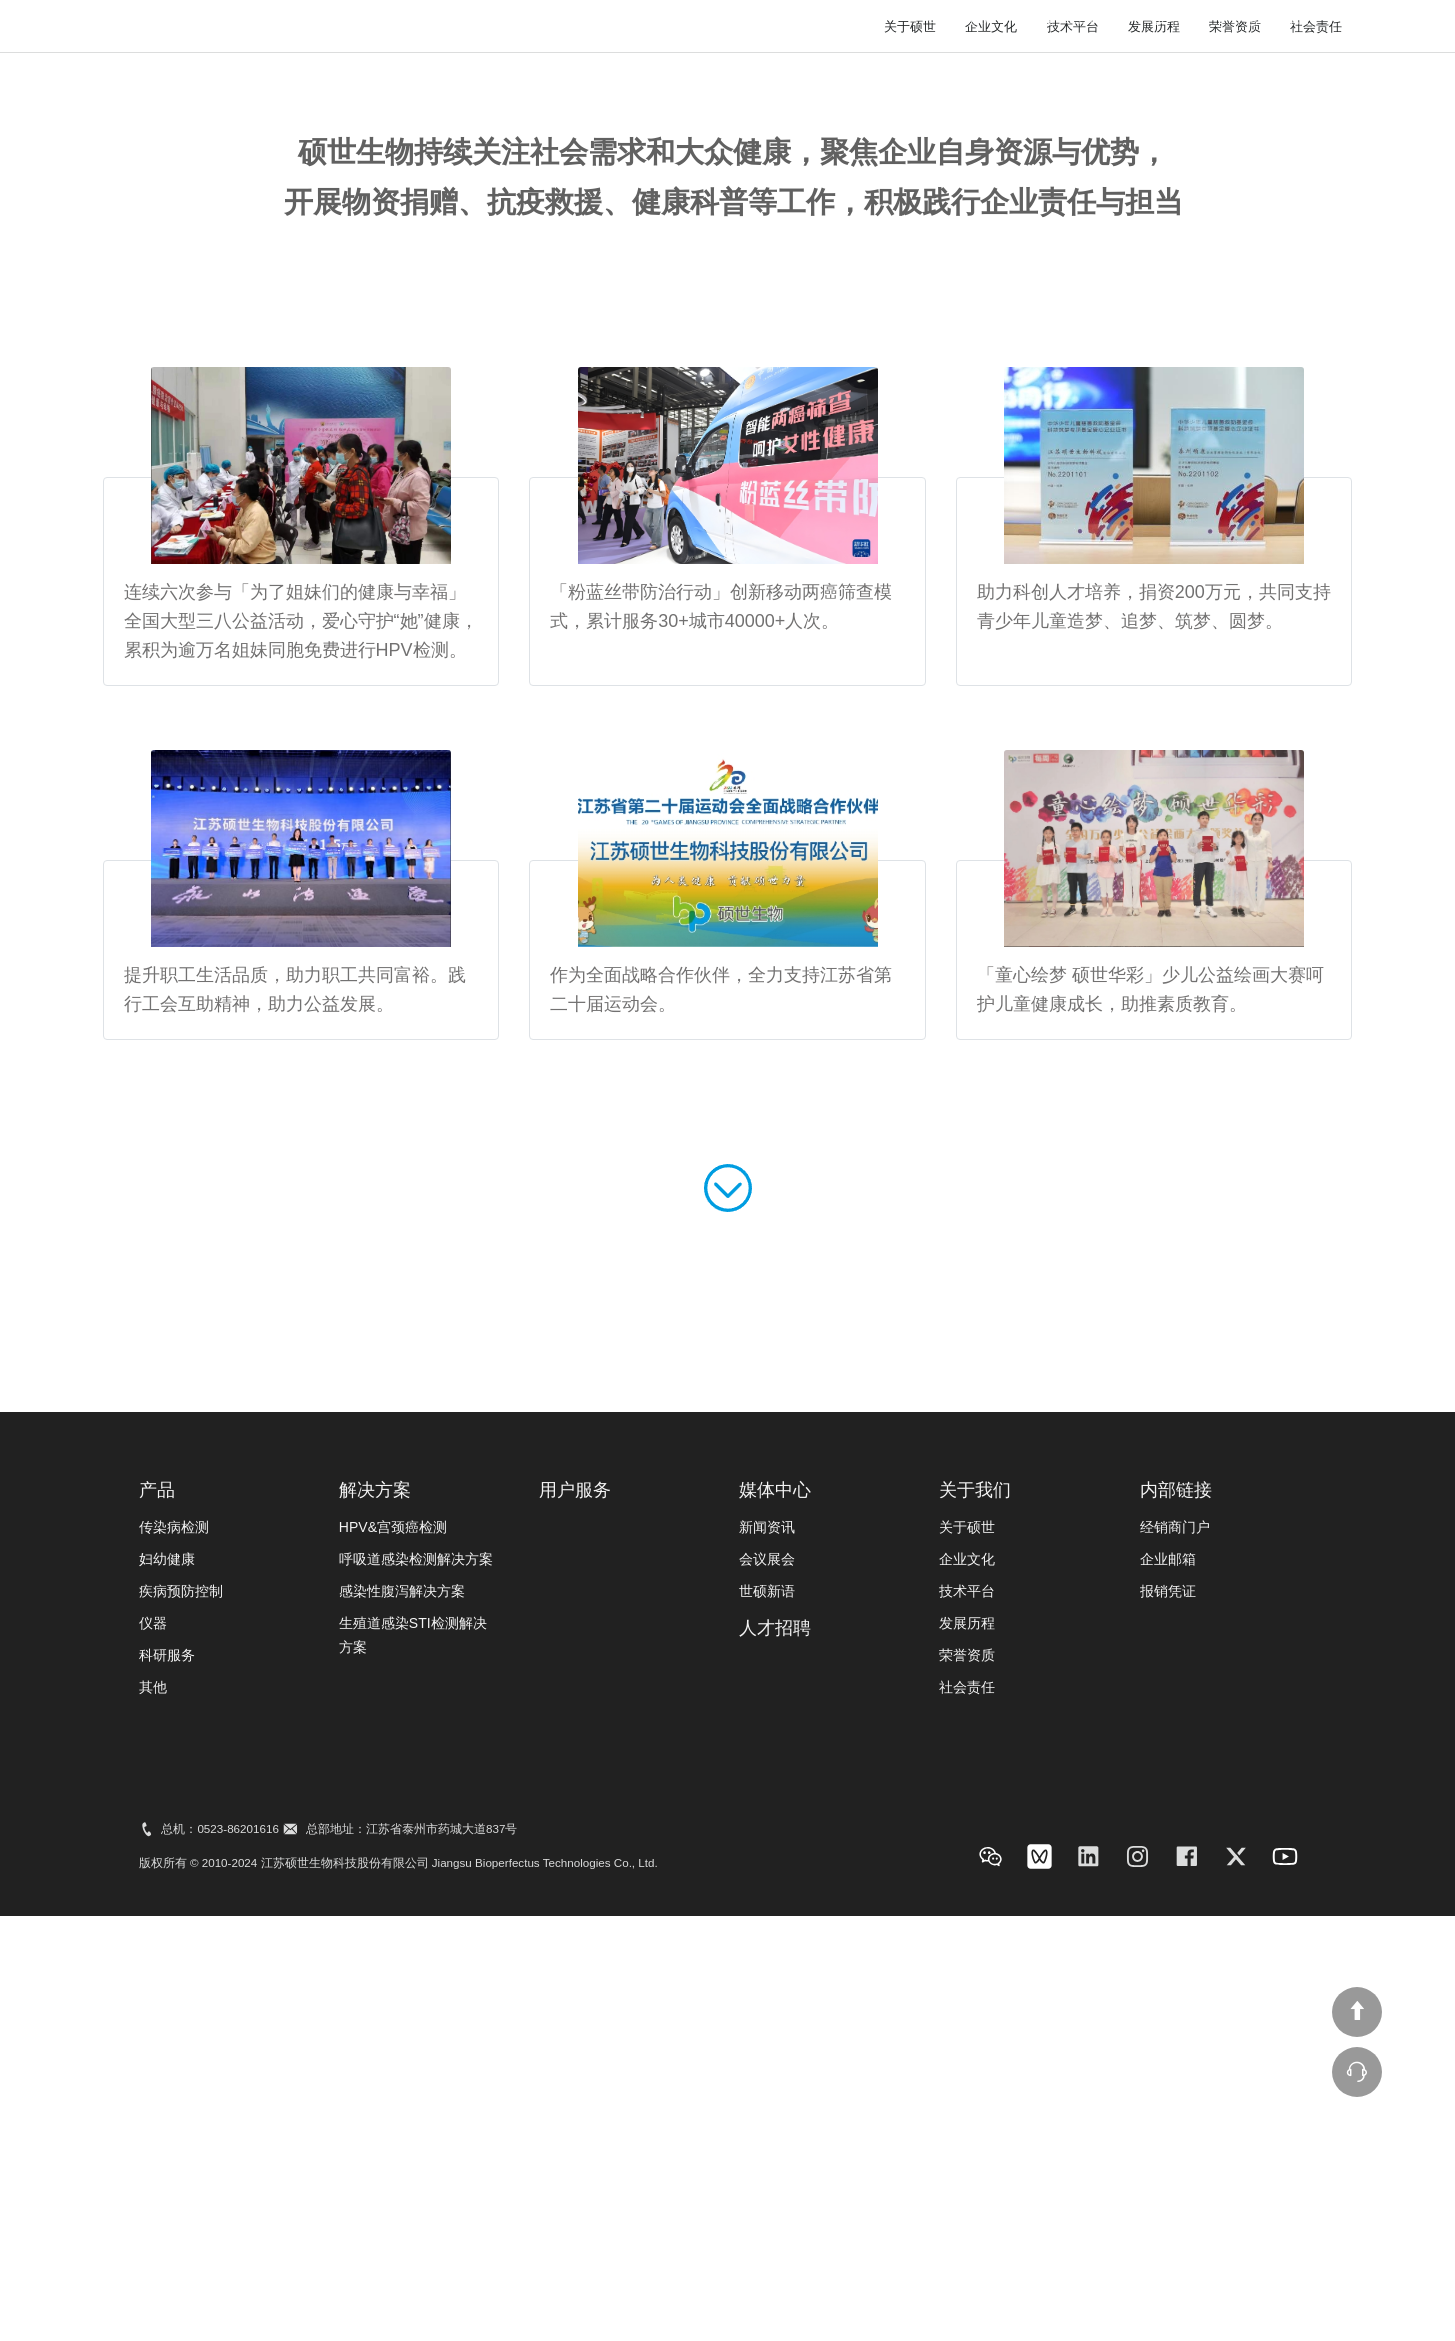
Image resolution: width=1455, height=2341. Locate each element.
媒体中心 (846, 73)
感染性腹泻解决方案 (402, 2024)
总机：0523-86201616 (219, 2262)
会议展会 (767, 1992)
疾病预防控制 (181, 2024)
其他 (153, 2120)
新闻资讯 (767, 1960)
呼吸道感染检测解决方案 (416, 1992)
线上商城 (1085, 19)
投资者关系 (1056, 73)
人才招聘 (1164, 73)
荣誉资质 (1235, 459)
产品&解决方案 (725, 73)
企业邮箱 (1168, 1992)
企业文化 (991, 459)
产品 (157, 1924)
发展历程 (1154, 459)
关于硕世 (910, 459)
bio (253, 82)
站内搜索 (973, 19)
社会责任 (1316, 459)
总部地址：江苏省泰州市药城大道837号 (411, 2262)
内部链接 (1176, 1924)
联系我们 (1289, 19)
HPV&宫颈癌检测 (393, 1960)
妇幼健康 (167, 1992)
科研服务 (167, 2088)
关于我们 (1266, 73)
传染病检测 (174, 1960)
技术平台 (1073, 459)
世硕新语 (767, 2024)
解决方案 (375, 1924)
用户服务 (947, 73)
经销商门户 (1175, 1960)
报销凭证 (1168, 2024)
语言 (1187, 19)
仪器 (153, 2056)
